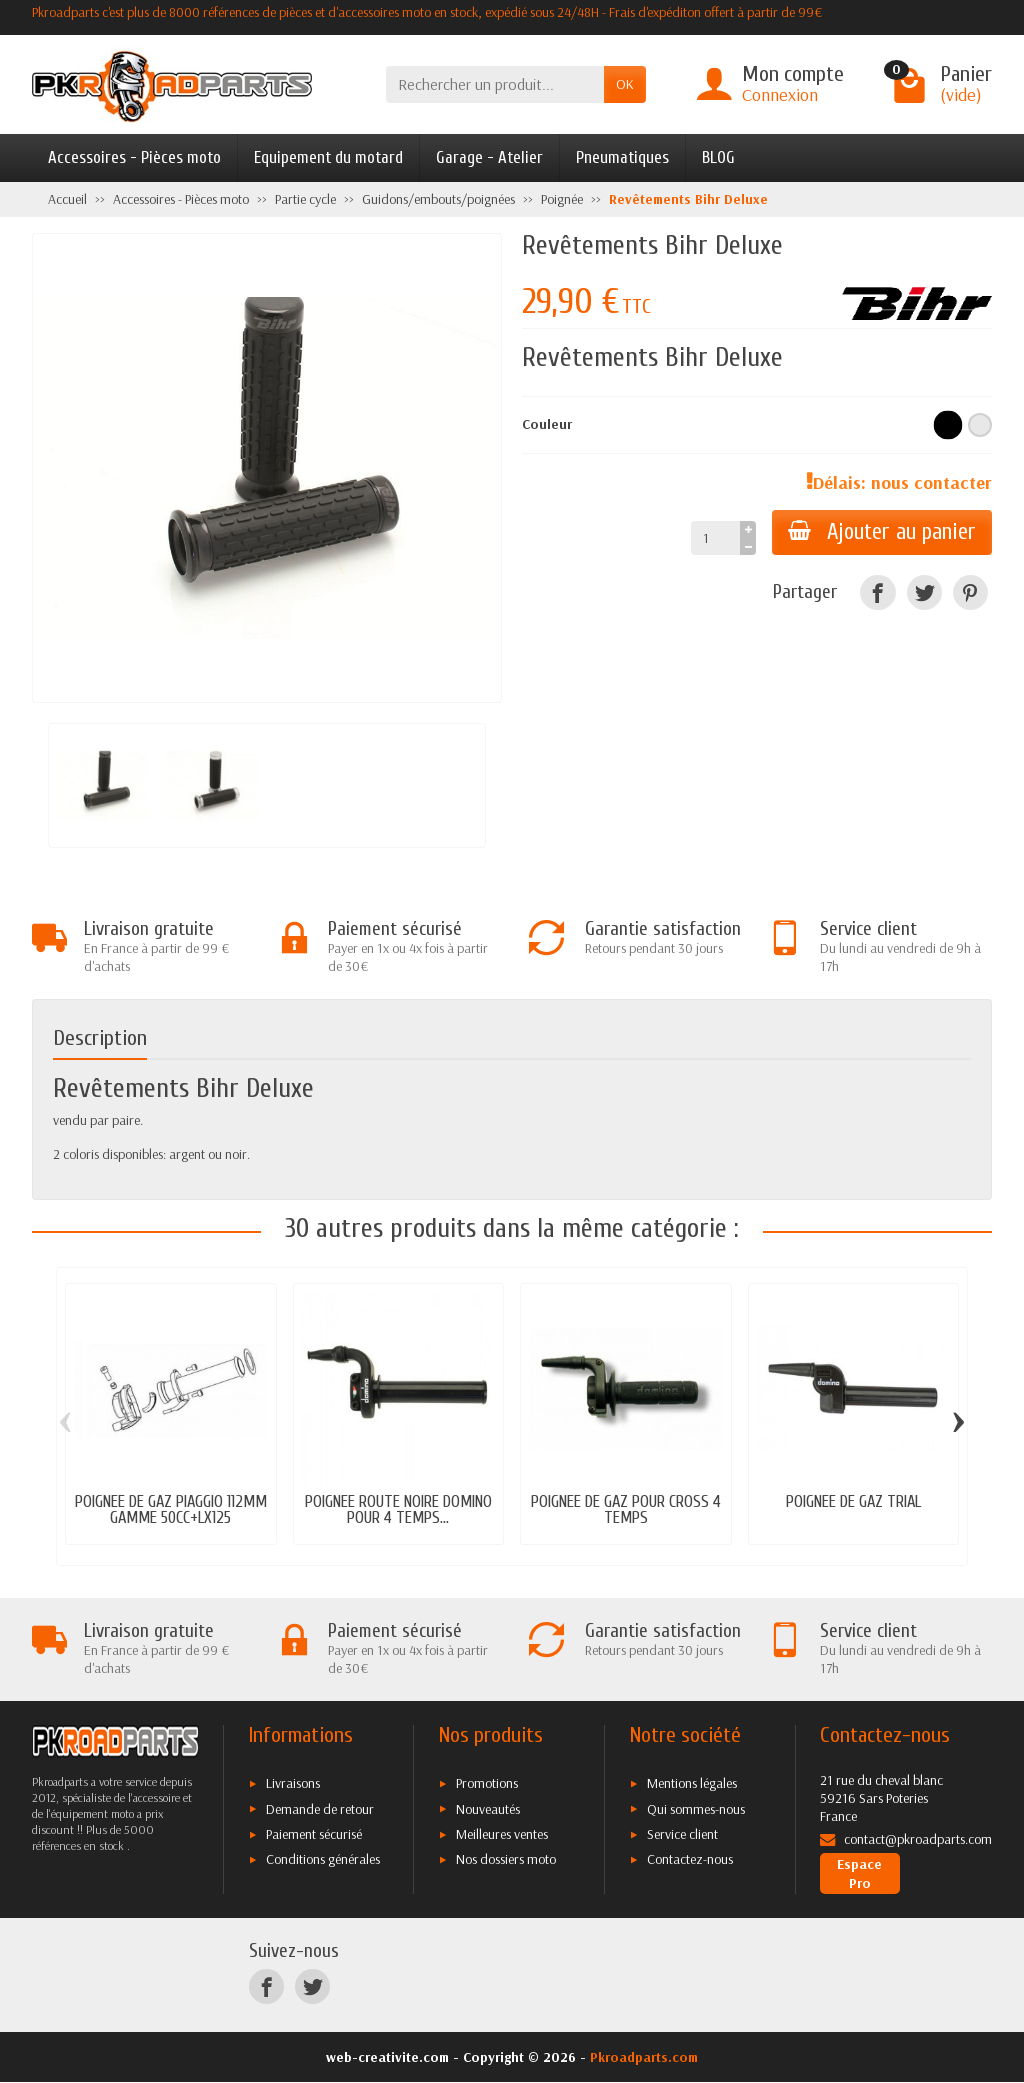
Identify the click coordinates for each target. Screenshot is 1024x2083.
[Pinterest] (970, 592)
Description (100, 1038)
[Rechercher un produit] (495, 84)
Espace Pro (859, 1873)
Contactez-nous (690, 1859)
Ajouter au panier (882, 532)
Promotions (487, 1783)
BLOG (718, 157)
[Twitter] (924, 592)
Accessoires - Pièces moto (134, 157)
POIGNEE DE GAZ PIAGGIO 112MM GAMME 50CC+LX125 (171, 1510)
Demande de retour (320, 1809)
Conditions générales (323, 1859)
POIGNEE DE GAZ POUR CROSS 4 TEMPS (626, 1510)
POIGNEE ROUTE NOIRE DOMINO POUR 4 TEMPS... (398, 1510)
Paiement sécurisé (314, 1834)
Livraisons (293, 1783)
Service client (682, 1834)
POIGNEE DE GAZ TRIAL (853, 1501)
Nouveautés (488, 1809)
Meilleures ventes (502, 1834)
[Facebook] (877, 592)
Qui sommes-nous (696, 1809)
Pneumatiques (622, 157)
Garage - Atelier (489, 157)
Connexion (780, 94)
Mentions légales (692, 1783)
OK (625, 84)
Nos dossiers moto (506, 1859)
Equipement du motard (328, 157)
